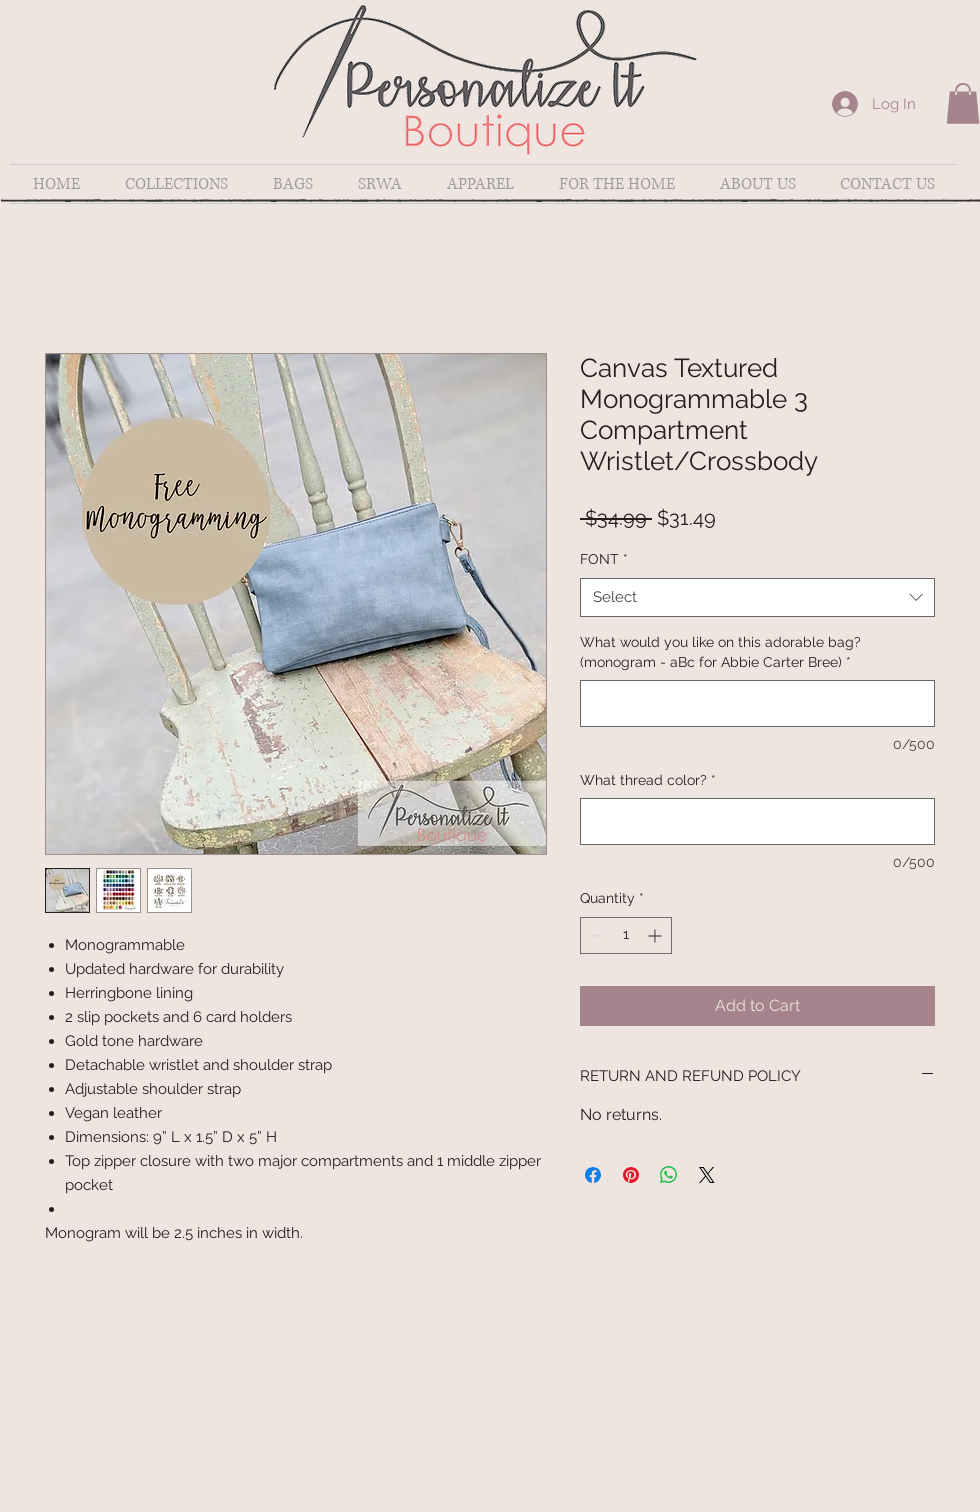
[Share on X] (707, 1175)
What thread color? (648, 780)
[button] (963, 103)
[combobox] (757, 597)
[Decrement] (595, 935)
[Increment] (656, 935)
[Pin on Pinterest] (631, 1175)
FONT (604, 559)
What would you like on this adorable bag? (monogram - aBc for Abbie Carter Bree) (720, 652)
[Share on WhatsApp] (669, 1175)
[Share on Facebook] (593, 1175)
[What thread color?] (757, 821)
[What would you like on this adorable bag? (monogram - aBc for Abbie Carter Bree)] (757, 703)
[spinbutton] (626, 935)
